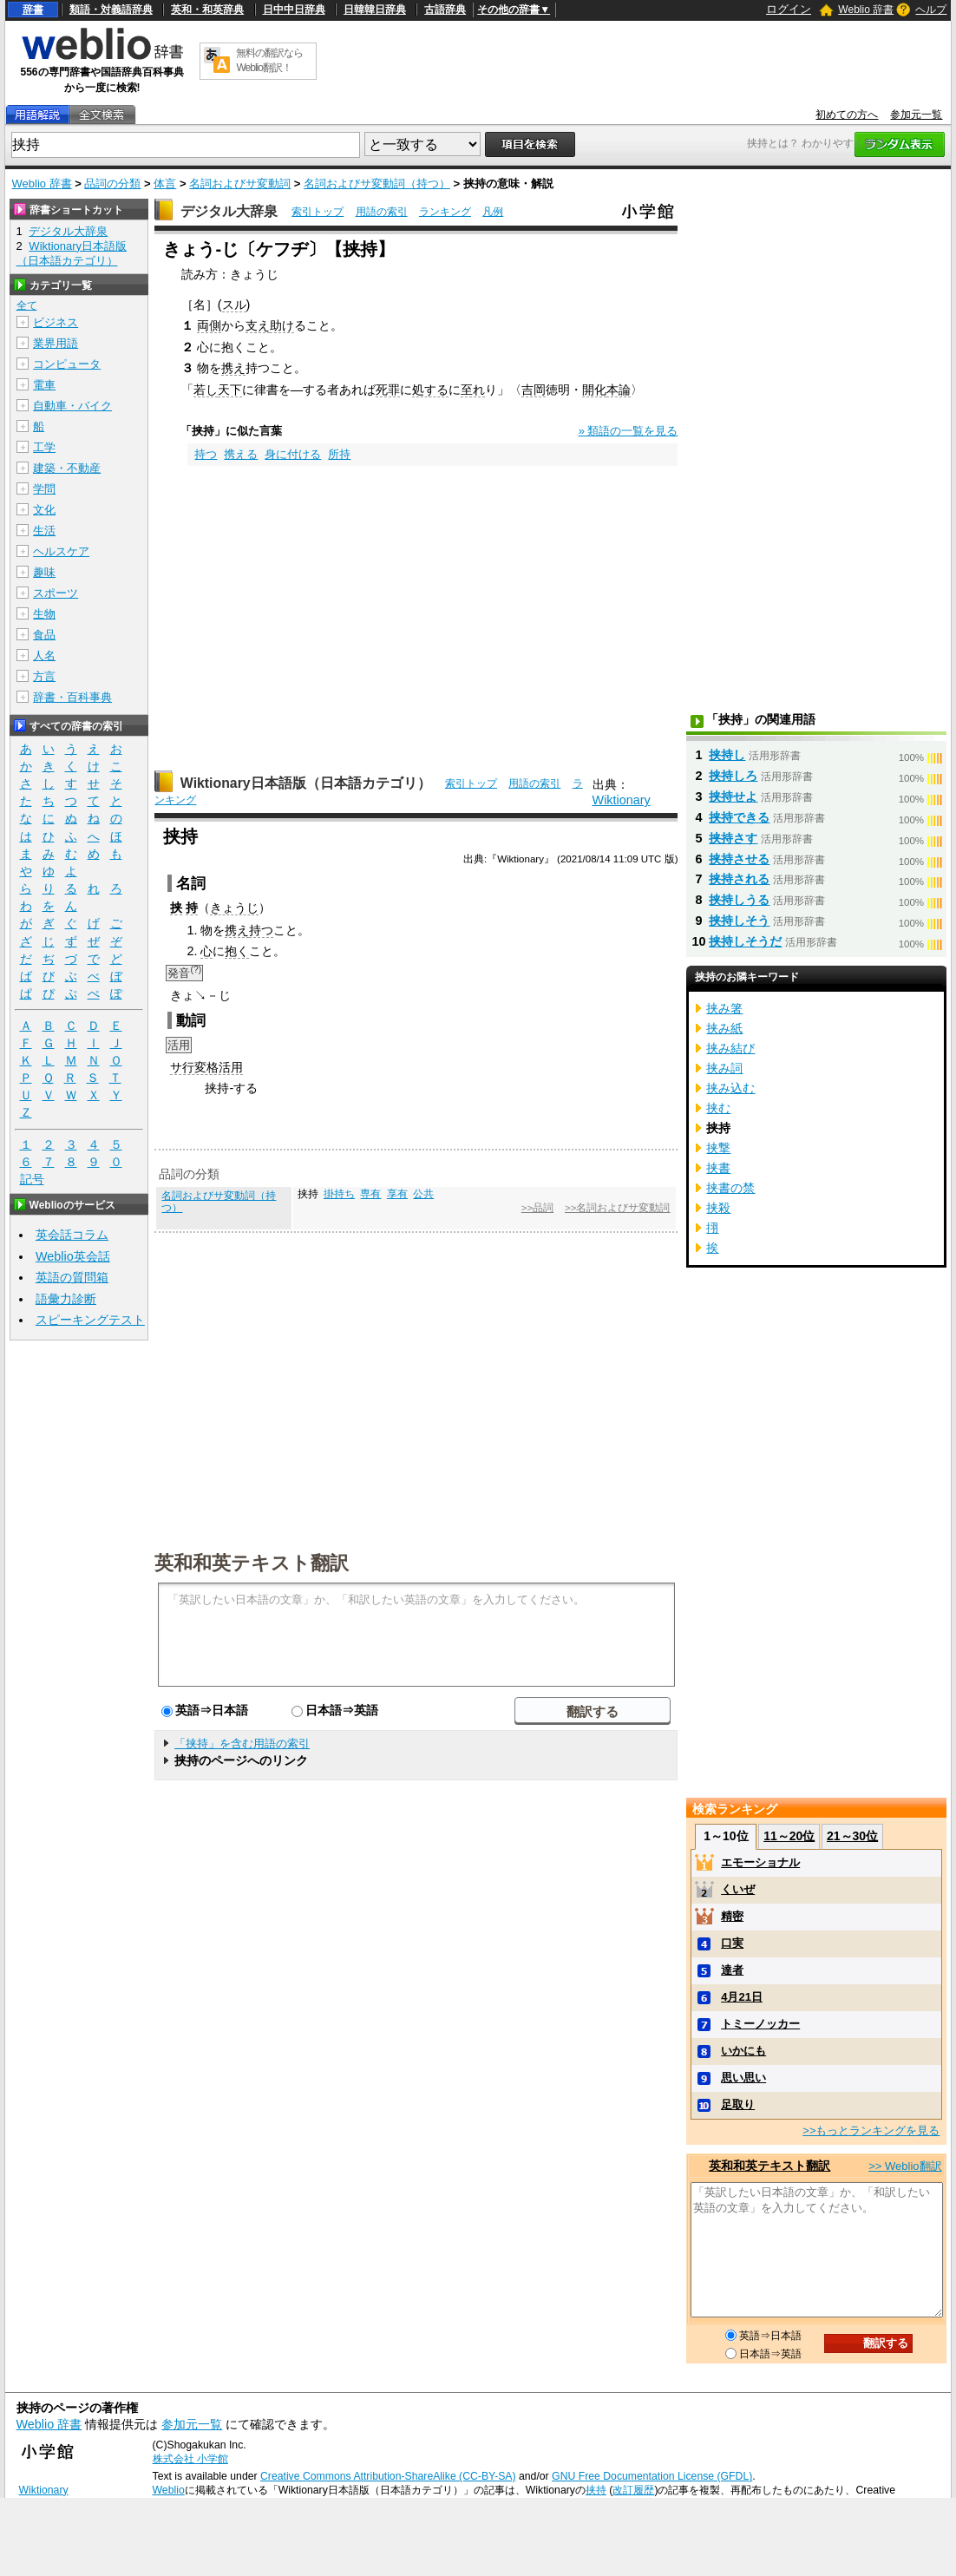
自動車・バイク (72, 405)
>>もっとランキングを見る (871, 2130)
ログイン (788, 9)
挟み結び (730, 1048)
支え (258, 325)
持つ (205, 454)
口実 (732, 1943)
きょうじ (234, 907)
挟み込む (730, 1088)
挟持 (596, 2490)
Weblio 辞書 (866, 9)
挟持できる (739, 817)
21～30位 (852, 1836)
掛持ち (339, 1194)
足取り (738, 2104)
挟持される (739, 879)
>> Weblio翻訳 (904, 2166)
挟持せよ (733, 796)
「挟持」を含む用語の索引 (242, 1743)
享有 (397, 1194)
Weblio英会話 (73, 1256)
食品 (44, 634)
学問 (44, 488)
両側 (209, 325)
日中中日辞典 (294, 9)
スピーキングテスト (90, 1320)
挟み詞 (724, 1068)
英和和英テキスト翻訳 (251, 1562)
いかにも (743, 2050)
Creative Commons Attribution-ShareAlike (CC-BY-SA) (388, 2476)
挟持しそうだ (745, 941)
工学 (44, 447)
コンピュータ (67, 363)
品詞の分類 (112, 183)
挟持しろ (733, 776)
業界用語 (55, 343)
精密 (732, 1916)
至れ (473, 390)
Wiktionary (622, 800)
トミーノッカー (760, 2023)
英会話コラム (72, 1235)
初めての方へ (846, 114)
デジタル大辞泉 (229, 211)
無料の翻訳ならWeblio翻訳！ (269, 60)
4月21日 (742, 1996)
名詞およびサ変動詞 (240, 183)
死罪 (388, 390)
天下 (230, 390)
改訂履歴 (633, 2490)
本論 (618, 390)
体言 (165, 183)
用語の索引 (382, 212)
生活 (44, 530)
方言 (44, 676)
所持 (339, 454)
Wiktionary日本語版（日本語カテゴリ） (305, 783)
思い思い (743, 2077)
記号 (32, 1179)
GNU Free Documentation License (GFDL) (652, 2476)
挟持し (727, 755)
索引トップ (317, 212)
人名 (44, 655)
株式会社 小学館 (190, 2459)
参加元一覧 (916, 114)
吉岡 (533, 390)
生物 (44, 613)
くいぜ (738, 1889)
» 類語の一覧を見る (628, 430)
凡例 (492, 212)
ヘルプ (930, 9)
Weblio (169, 2490)
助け (282, 325)
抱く (237, 951)
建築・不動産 (67, 468)
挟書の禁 (730, 1188)
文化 (44, 509)
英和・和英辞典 (207, 9)
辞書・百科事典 (72, 697)
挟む (718, 1108)
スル (234, 304)
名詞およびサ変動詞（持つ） (377, 183)
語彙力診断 (66, 1299)
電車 (44, 384)
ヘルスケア (61, 551)
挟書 (718, 1168)
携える (241, 454)
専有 (370, 1194)
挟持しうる (739, 900)
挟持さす (733, 838)
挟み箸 (724, 1008)
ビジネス (55, 322)
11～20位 (789, 1836)
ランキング (445, 212)
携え (233, 368)
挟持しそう (739, 920)
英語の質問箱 (72, 1277)
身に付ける (293, 454)
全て (26, 305)
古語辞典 (445, 9)
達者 (732, 1969)
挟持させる (739, 859)
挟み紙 (724, 1028)
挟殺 (718, 1208)
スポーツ (55, 593)
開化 (594, 390)
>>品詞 (537, 1208)
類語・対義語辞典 (111, 9)
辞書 (33, 9)
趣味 (44, 572)
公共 (423, 1194)
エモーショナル (760, 1862)
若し (205, 390)
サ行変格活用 (206, 1067)
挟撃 (718, 1148)
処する (430, 390)
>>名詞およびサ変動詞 (617, 1208)
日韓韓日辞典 (375, 9)
